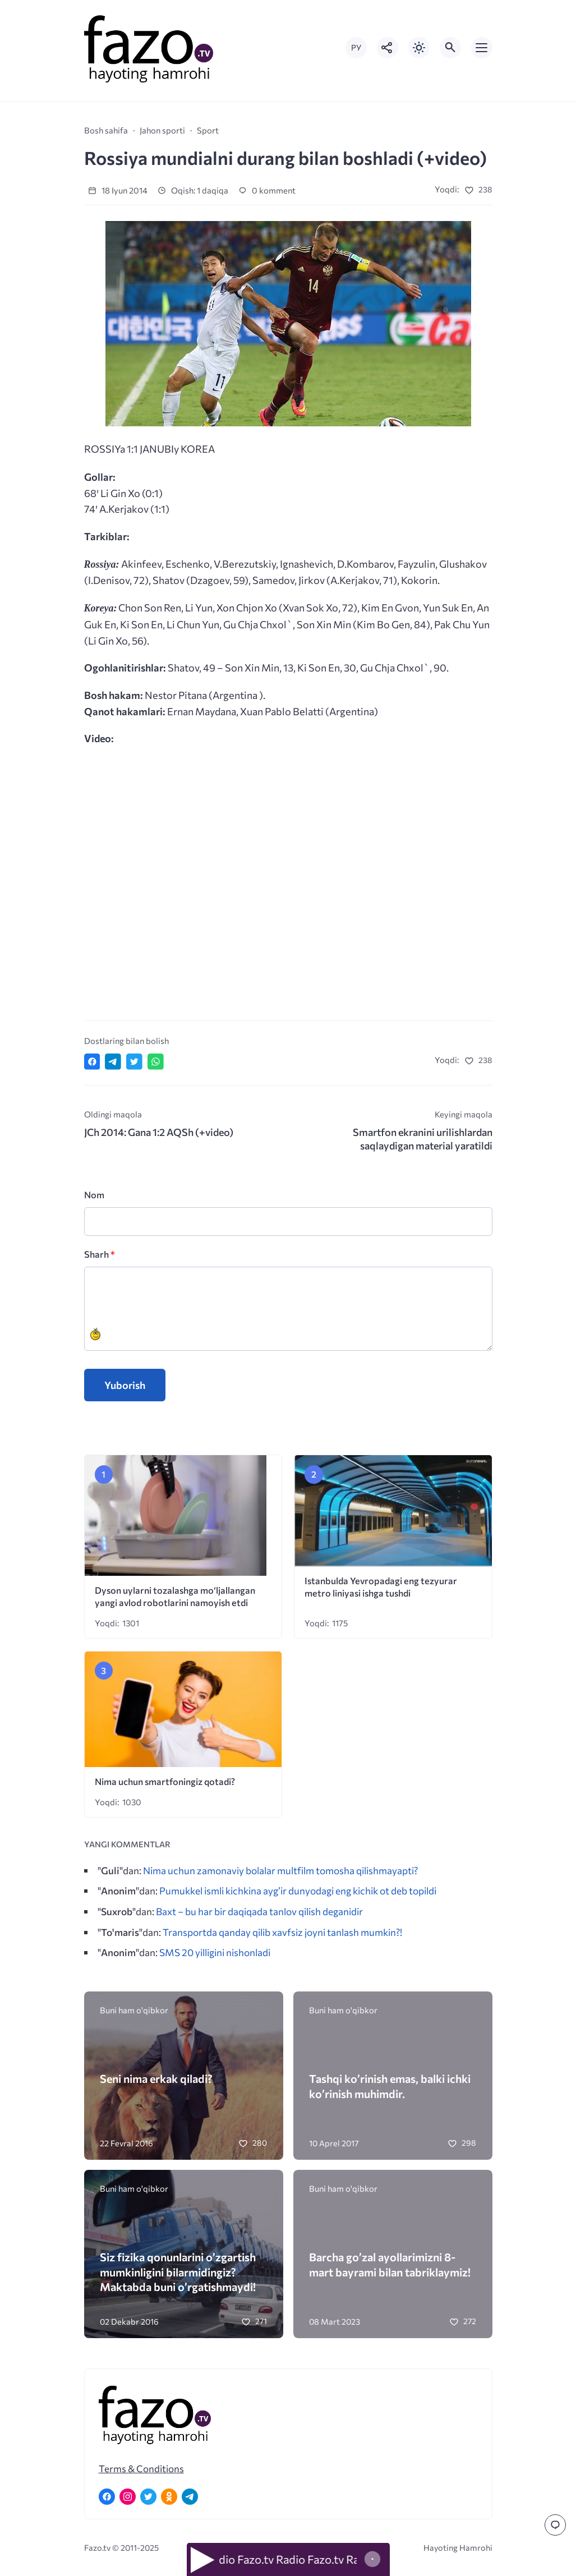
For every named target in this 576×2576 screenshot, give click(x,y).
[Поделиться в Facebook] (92, 1062)
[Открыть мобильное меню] (481, 47)
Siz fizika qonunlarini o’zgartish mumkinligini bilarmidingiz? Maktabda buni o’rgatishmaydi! (178, 2271)
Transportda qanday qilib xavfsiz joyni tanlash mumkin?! (282, 1932)
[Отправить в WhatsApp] (156, 1062)
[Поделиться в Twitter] (134, 1062)
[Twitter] (148, 2496)
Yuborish (124, 1385)
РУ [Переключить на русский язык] (356, 47)
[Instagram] (127, 2496)
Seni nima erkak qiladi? (156, 2078)
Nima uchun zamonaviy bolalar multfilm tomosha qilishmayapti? (280, 1870)
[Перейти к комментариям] (555, 2525)
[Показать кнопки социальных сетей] (387, 47)
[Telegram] (190, 2496)
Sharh (99, 1254)
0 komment (267, 190)
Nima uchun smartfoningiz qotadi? (166, 1781)
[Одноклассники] (169, 2496)
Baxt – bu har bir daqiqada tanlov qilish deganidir (259, 1911)
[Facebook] (107, 2496)
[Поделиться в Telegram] (113, 1062)
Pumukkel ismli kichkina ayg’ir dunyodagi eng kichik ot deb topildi (297, 1890)
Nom (94, 1194)
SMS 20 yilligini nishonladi (214, 1952)
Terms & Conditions (141, 2468)
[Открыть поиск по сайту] (450, 47)
